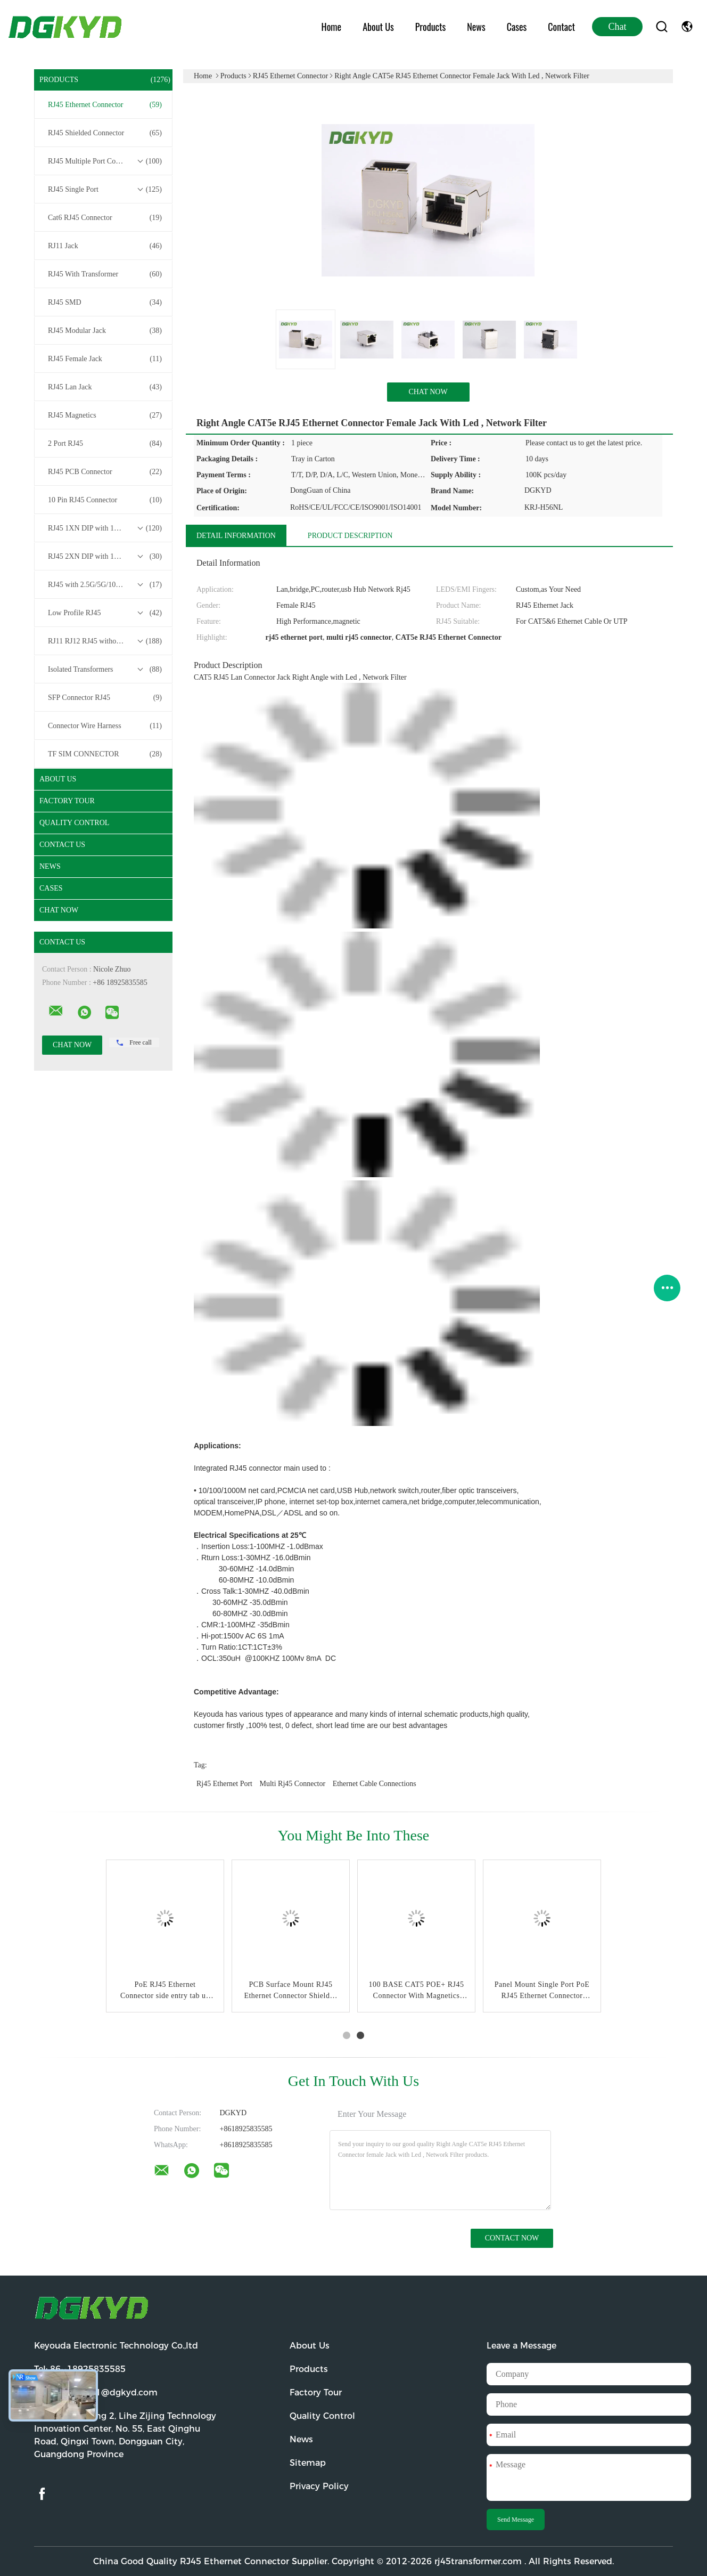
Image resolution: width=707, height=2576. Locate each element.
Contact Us (62, 845)
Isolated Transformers (105, 669)
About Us (378, 27)
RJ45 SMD (105, 302)
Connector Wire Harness (105, 726)
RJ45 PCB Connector (105, 472)
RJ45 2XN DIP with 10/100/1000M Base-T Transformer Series (106, 556)
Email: (96, 2392)
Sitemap (308, 2463)
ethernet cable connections (374, 1784)
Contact (561, 27)
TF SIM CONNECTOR (105, 754)
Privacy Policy (319, 2486)
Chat (618, 26)
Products (430, 27)
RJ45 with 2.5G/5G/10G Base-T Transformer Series (106, 585)
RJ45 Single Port (105, 189)
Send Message (515, 2519)
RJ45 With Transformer (105, 274)
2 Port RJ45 (105, 443)
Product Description (350, 536)
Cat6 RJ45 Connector (105, 218)
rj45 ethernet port (224, 1784)
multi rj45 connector (293, 1784)
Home (332, 27)
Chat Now (58, 910)
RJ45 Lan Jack (105, 387)
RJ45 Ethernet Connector (105, 105)
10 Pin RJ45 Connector (105, 500)
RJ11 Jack (105, 246)
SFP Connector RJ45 (105, 697)
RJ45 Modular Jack (105, 330)
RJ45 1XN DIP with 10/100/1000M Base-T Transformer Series (106, 528)
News (476, 27)
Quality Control (74, 823)
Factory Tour (67, 801)
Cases (517, 27)
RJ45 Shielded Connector (105, 133)
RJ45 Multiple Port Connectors (105, 161)
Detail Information (236, 536)
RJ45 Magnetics (105, 415)
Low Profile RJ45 (105, 613)
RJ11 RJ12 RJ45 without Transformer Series (106, 641)
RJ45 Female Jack (105, 359)
